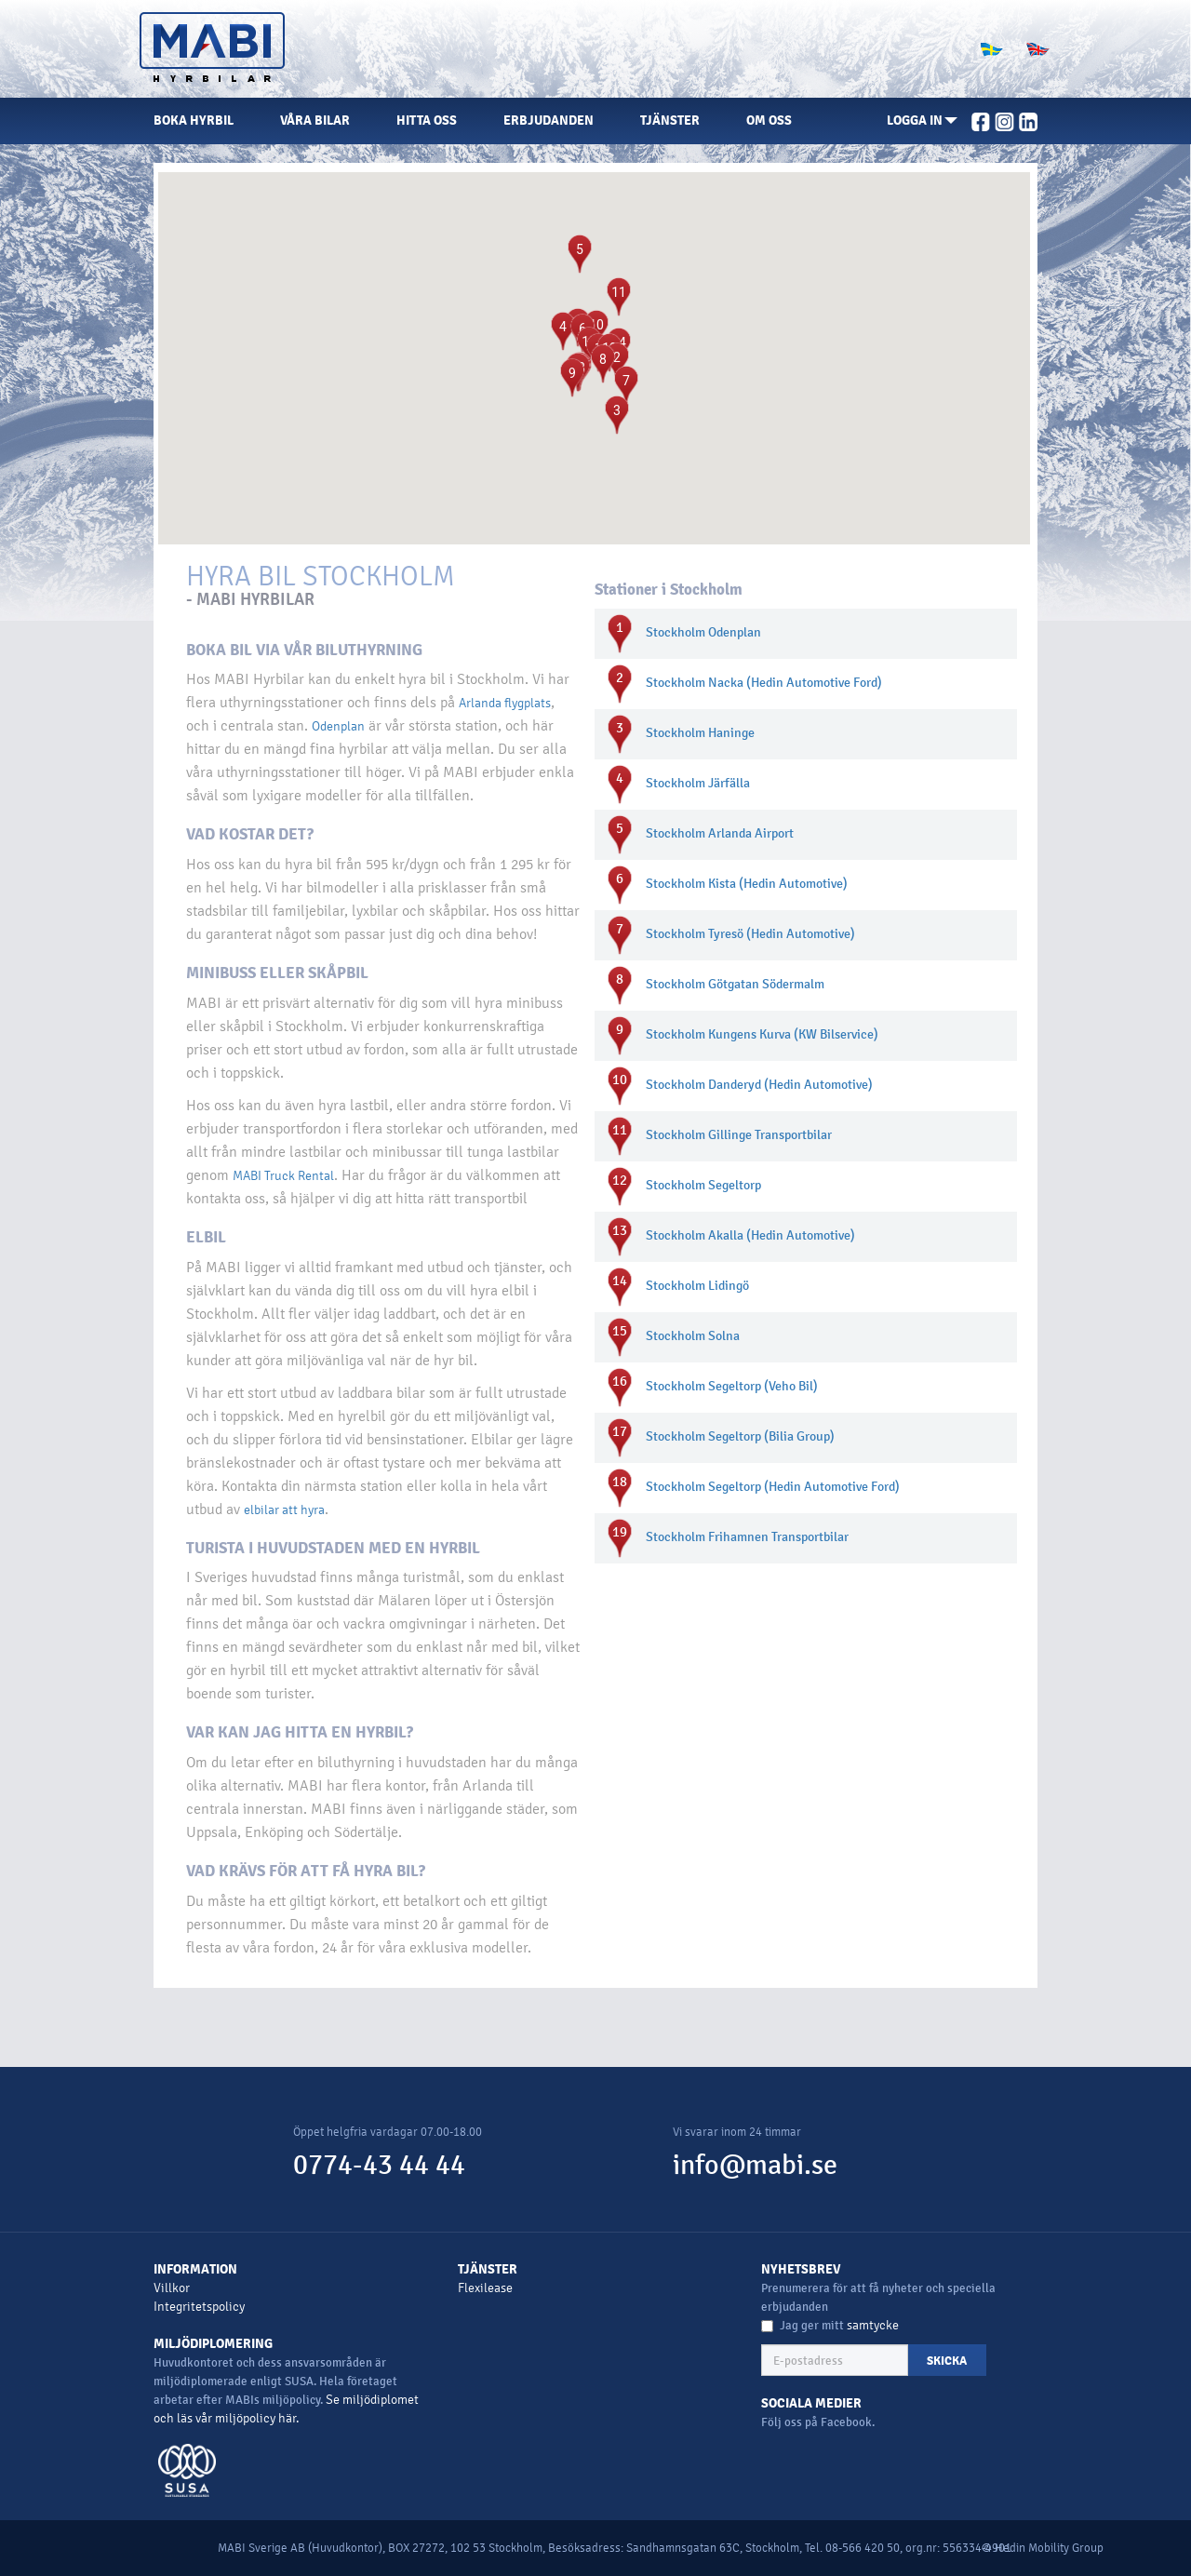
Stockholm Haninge (700, 733)
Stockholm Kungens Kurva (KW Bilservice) (762, 1034)
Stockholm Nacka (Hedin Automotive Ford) (764, 683)
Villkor (172, 2288)
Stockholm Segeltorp (703, 1185)
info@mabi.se (755, 2165)
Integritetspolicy (199, 2307)
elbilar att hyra (284, 1510)
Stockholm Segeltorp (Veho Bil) (732, 1386)
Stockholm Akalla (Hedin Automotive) (750, 1235)
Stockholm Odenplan (703, 632)
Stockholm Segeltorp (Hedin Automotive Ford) (773, 1487)
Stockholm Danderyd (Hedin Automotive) (759, 1085)
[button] (922, 121)
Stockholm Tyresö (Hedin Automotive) (750, 934)
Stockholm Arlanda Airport (720, 833)
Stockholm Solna (693, 1336)
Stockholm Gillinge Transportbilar (739, 1135)
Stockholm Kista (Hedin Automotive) (747, 884)
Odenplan (338, 726)
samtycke (873, 2325)
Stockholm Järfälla (698, 783)
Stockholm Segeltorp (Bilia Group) (740, 1436)
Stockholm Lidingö (697, 1286)
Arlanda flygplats (505, 703)
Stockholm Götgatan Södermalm (735, 984)
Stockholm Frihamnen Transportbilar (747, 1537)
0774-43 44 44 (379, 2165)
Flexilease (485, 2288)
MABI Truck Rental (283, 1176)
